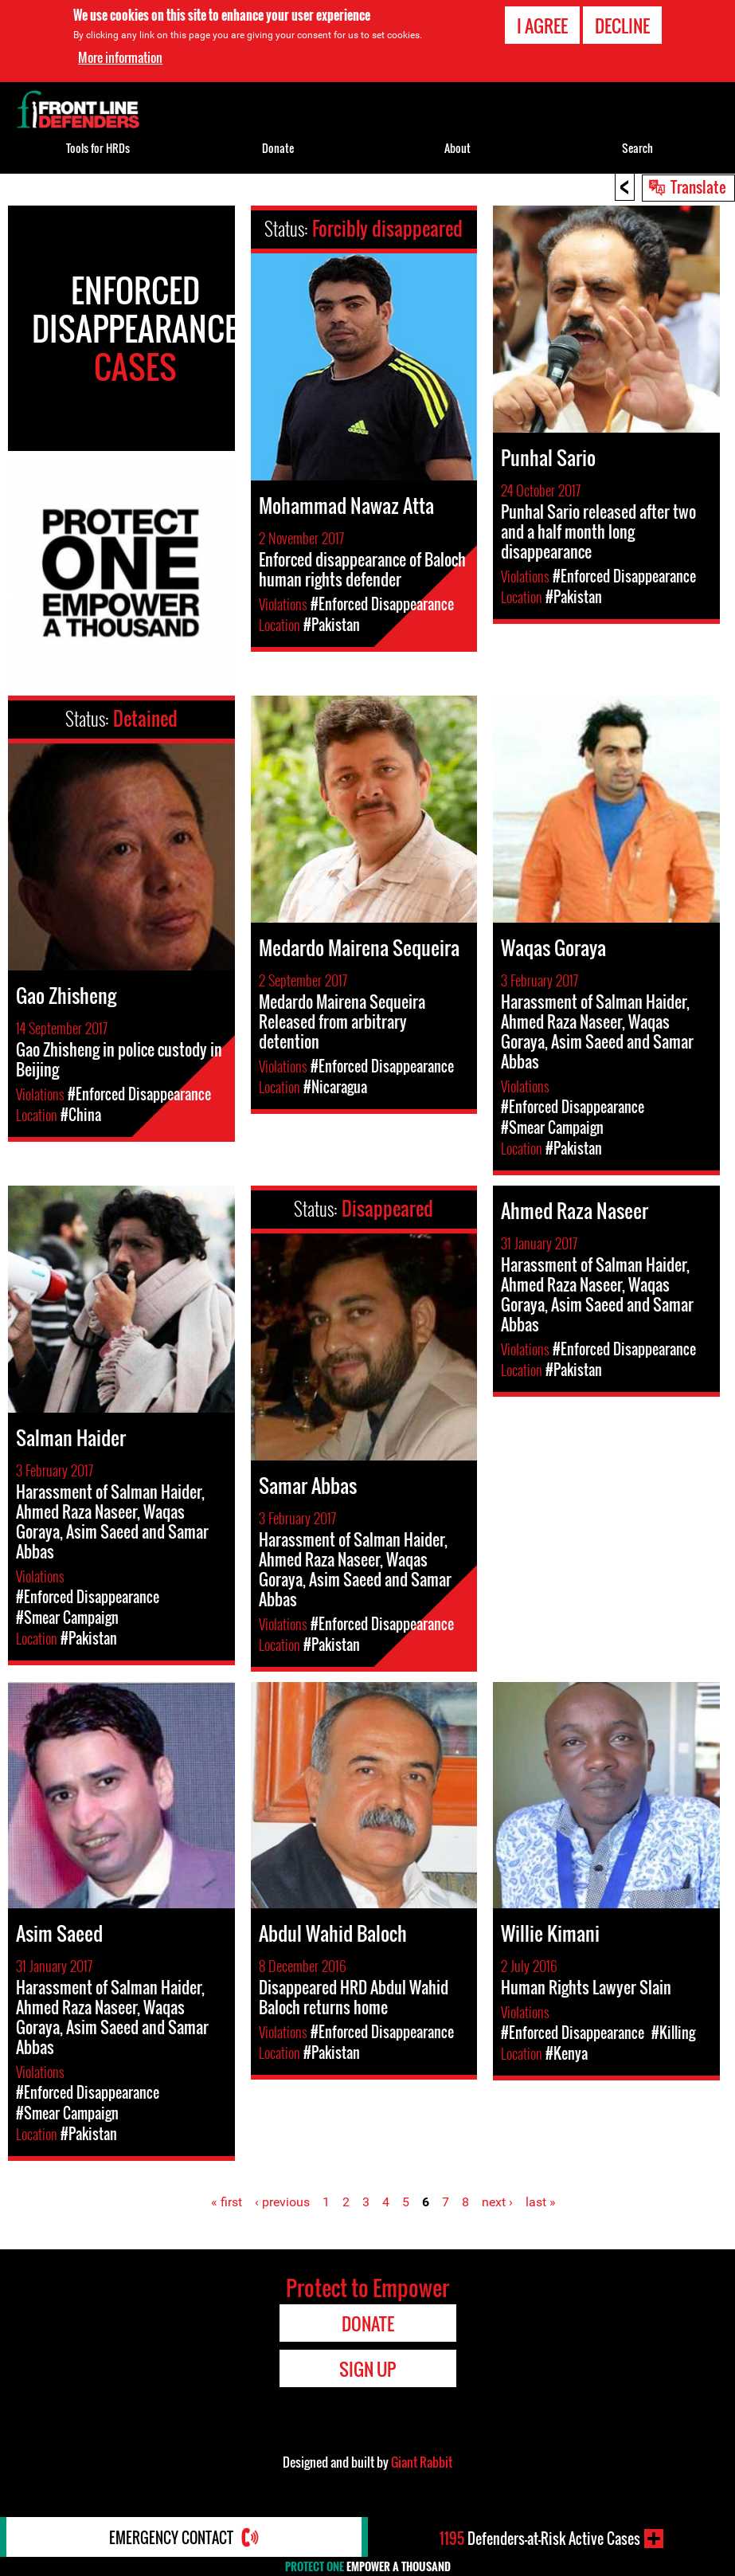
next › (497, 2201)
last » (541, 2201)
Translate (698, 186)
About (457, 147)
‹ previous (282, 2201)
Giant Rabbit (421, 2462)
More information (120, 56)
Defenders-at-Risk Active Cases (540, 2538)
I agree (542, 24)
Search (637, 147)
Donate (278, 147)
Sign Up (367, 2369)
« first (226, 2201)
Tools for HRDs (98, 147)
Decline (622, 24)
